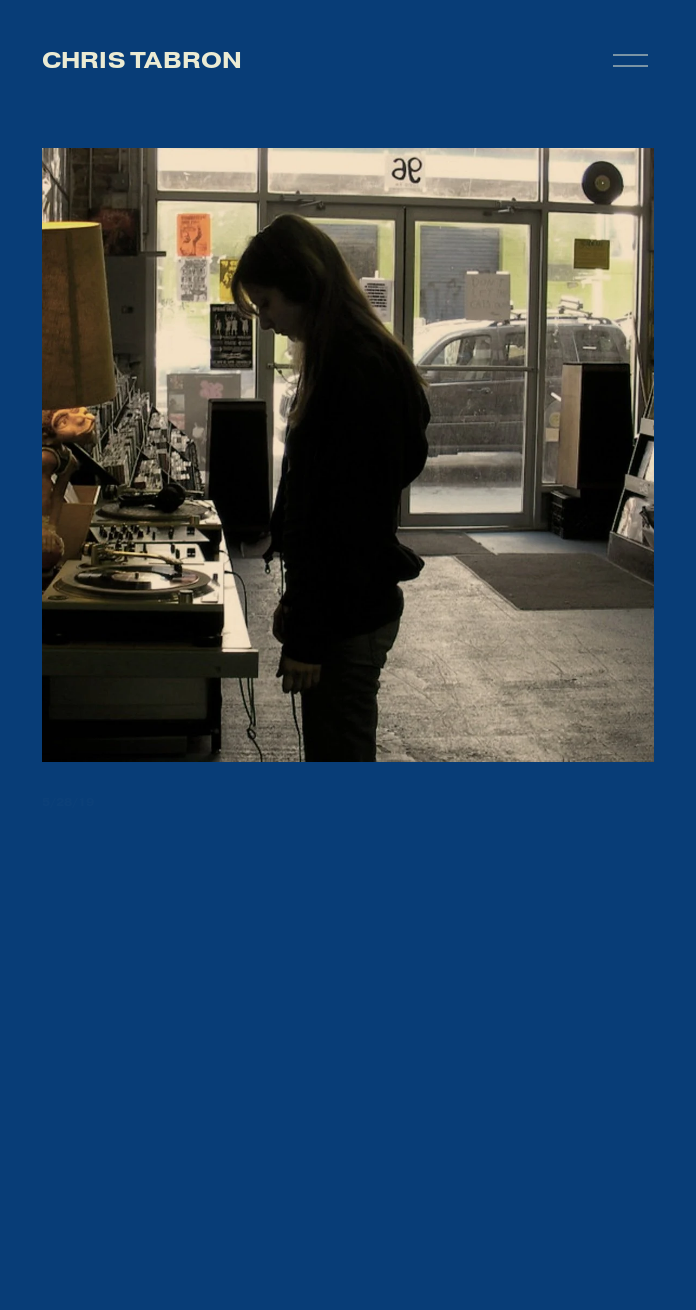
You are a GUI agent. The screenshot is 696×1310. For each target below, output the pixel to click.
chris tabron (142, 60)
